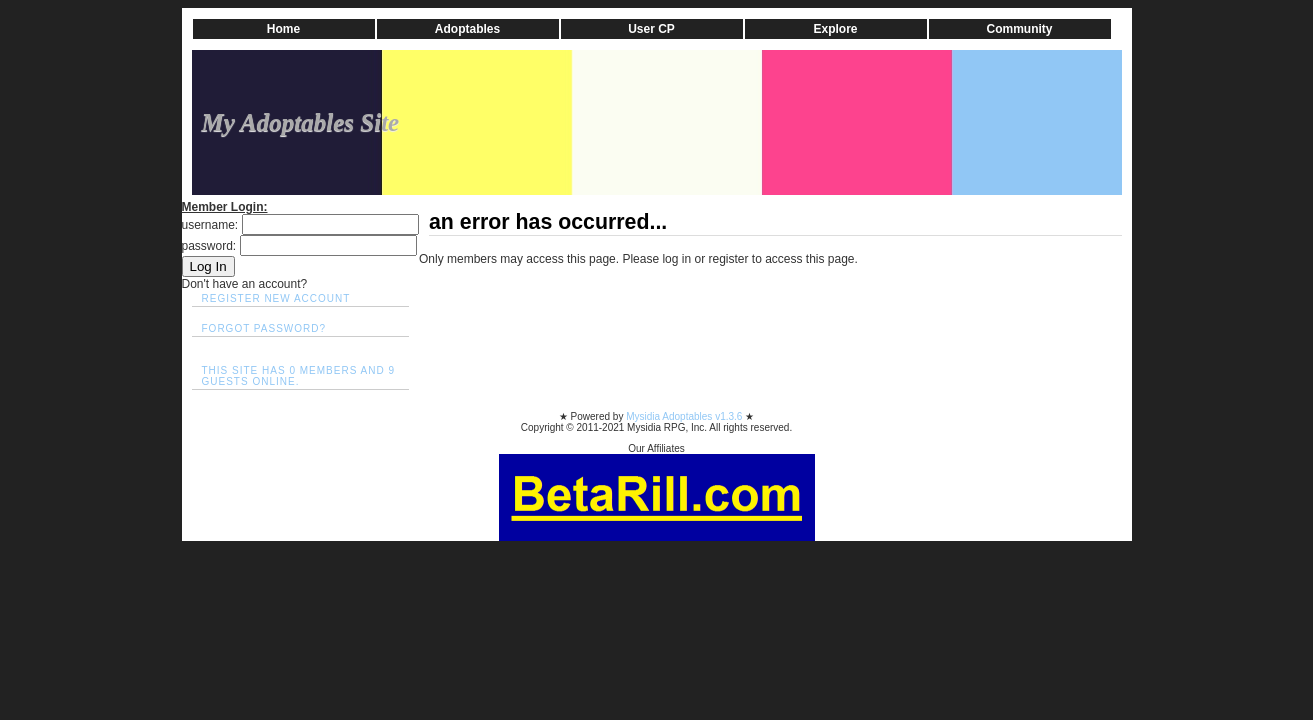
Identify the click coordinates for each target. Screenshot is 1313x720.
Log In (208, 266)
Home (283, 29)
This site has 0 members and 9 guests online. (298, 376)
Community (1020, 29)
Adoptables (467, 29)
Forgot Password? (264, 328)
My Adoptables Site (301, 122)
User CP (651, 29)
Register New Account (276, 298)
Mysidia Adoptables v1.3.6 (685, 416)
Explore (835, 29)
